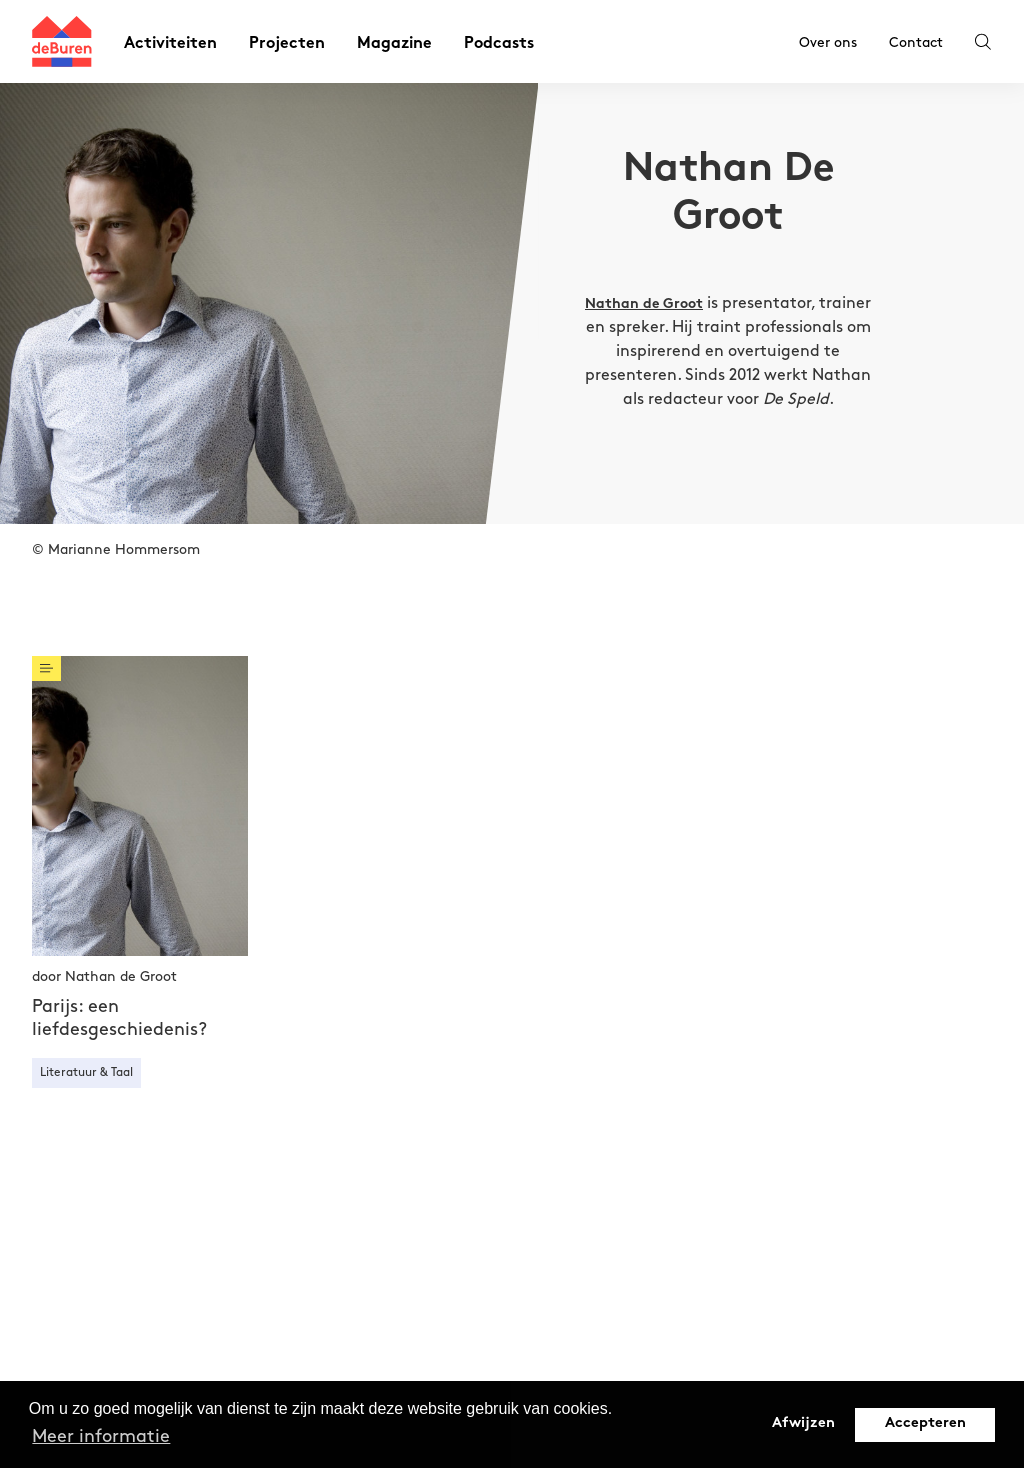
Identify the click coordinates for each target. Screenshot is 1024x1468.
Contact (916, 42)
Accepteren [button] (925, 1423)
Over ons (828, 42)
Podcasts (499, 44)
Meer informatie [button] (101, 1436)
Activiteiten (170, 44)
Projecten (287, 44)
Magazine (394, 44)
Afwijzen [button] (803, 1423)
